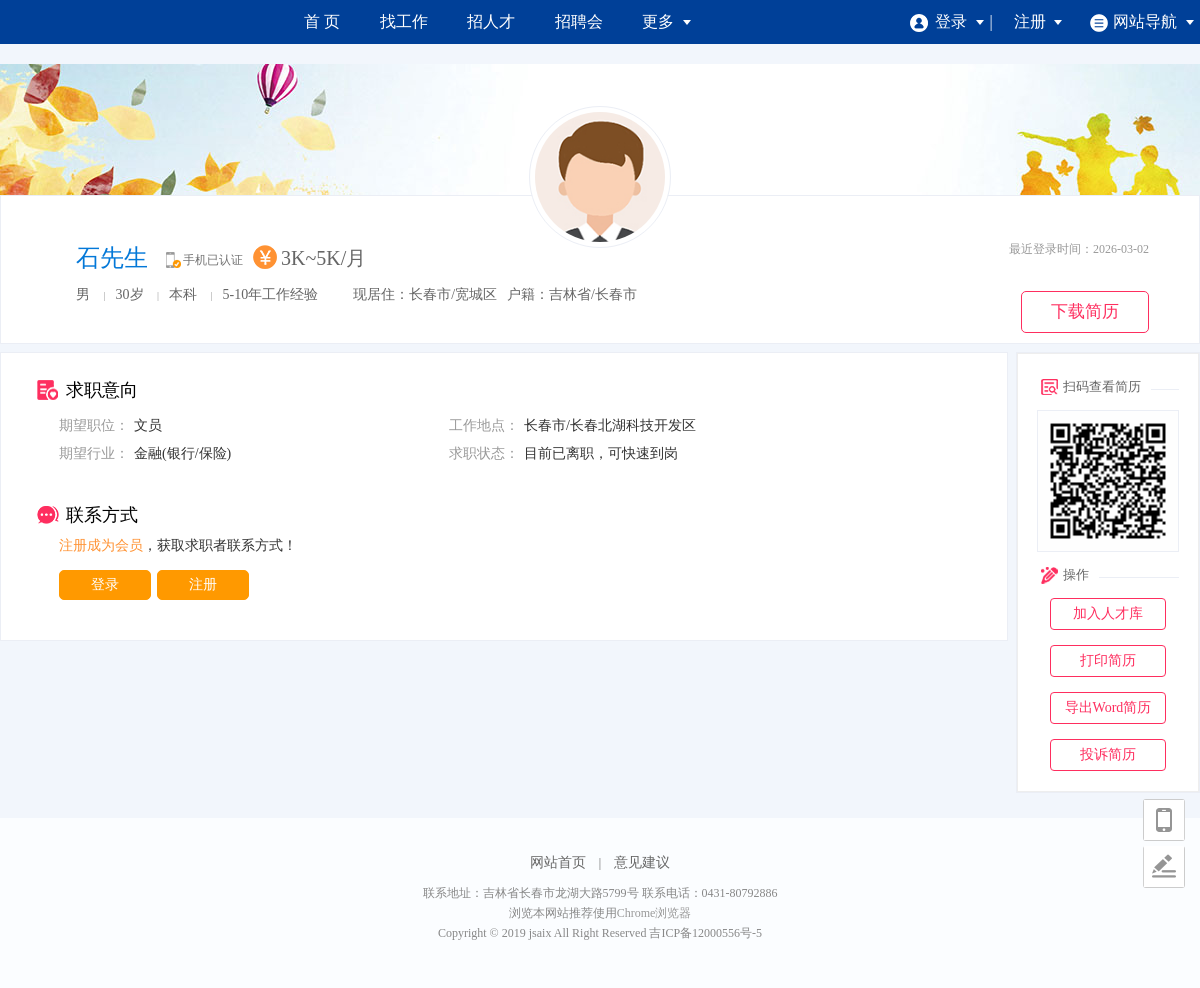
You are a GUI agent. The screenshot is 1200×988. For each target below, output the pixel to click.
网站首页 (558, 862)
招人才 (491, 21)
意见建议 (642, 862)
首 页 (322, 21)
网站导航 (1142, 21)
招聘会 (579, 21)
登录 (947, 21)
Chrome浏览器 (654, 913)
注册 (1039, 21)
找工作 (404, 21)
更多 (667, 21)
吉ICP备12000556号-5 (705, 933)
